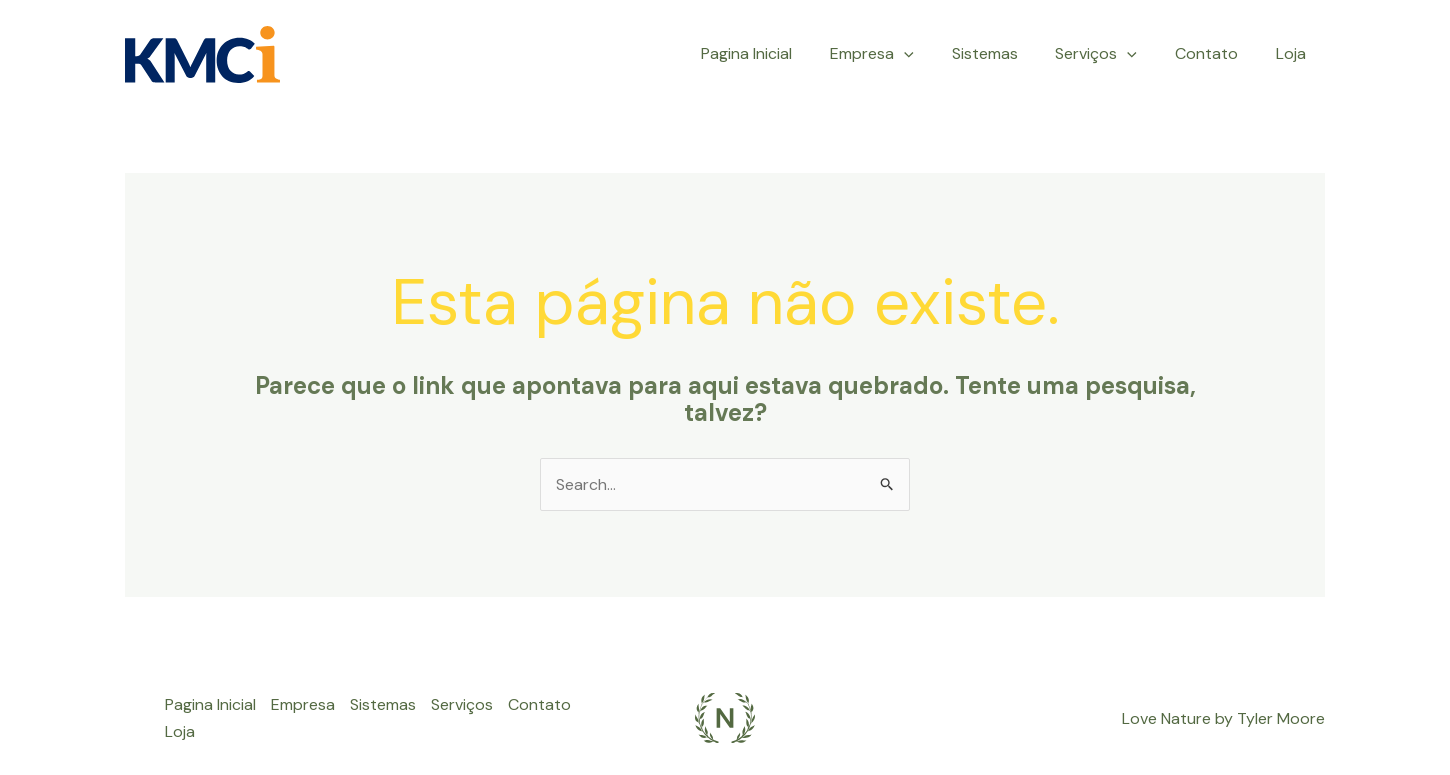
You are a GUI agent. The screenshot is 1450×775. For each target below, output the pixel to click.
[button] (931, 54)
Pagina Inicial (779, 53)
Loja (1294, 53)
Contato (1215, 53)
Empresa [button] (899, 54)
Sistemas (1005, 53)
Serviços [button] (1111, 54)
